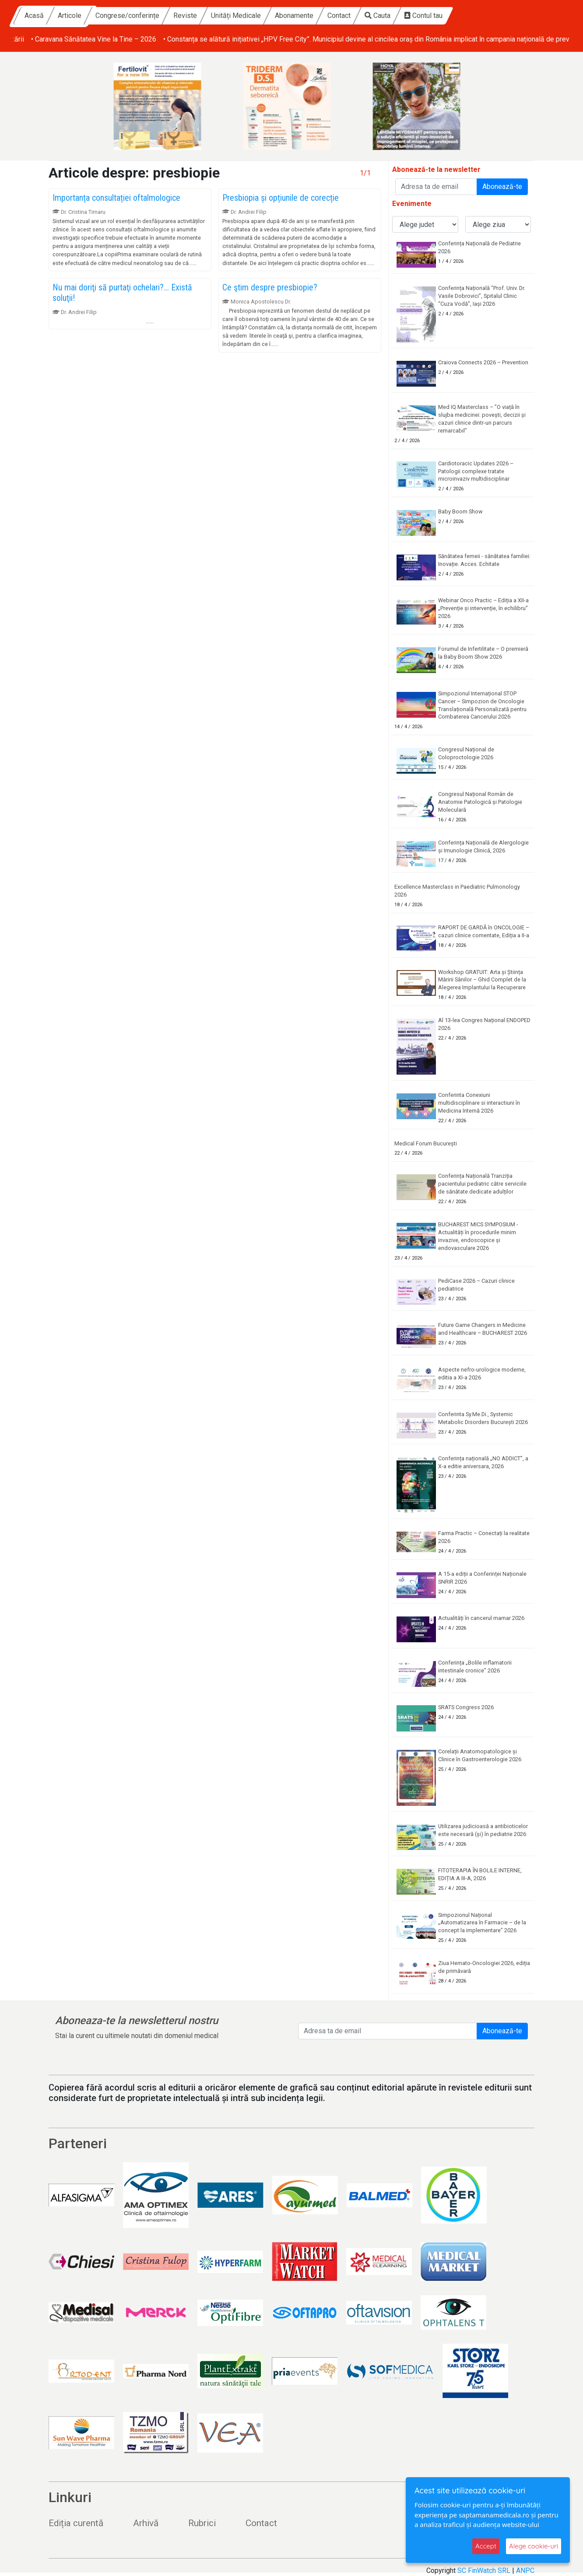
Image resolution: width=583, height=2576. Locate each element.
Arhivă (145, 2523)
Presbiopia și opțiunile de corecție (280, 197)
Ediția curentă (76, 2523)
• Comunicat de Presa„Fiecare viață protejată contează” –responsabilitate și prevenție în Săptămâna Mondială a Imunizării (200, 39)
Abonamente (374, 15)
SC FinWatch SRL (483, 2570)
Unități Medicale (316, 15)
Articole (150, 15)
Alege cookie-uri (533, 2546)
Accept (485, 2546)
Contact (419, 15)
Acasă (114, 15)
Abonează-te (502, 186)
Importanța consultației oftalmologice (116, 197)
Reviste (265, 15)
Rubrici (202, 2523)
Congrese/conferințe (207, 15)
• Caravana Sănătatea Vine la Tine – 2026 (456, 39)
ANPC (525, 2570)
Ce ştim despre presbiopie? (269, 287)
